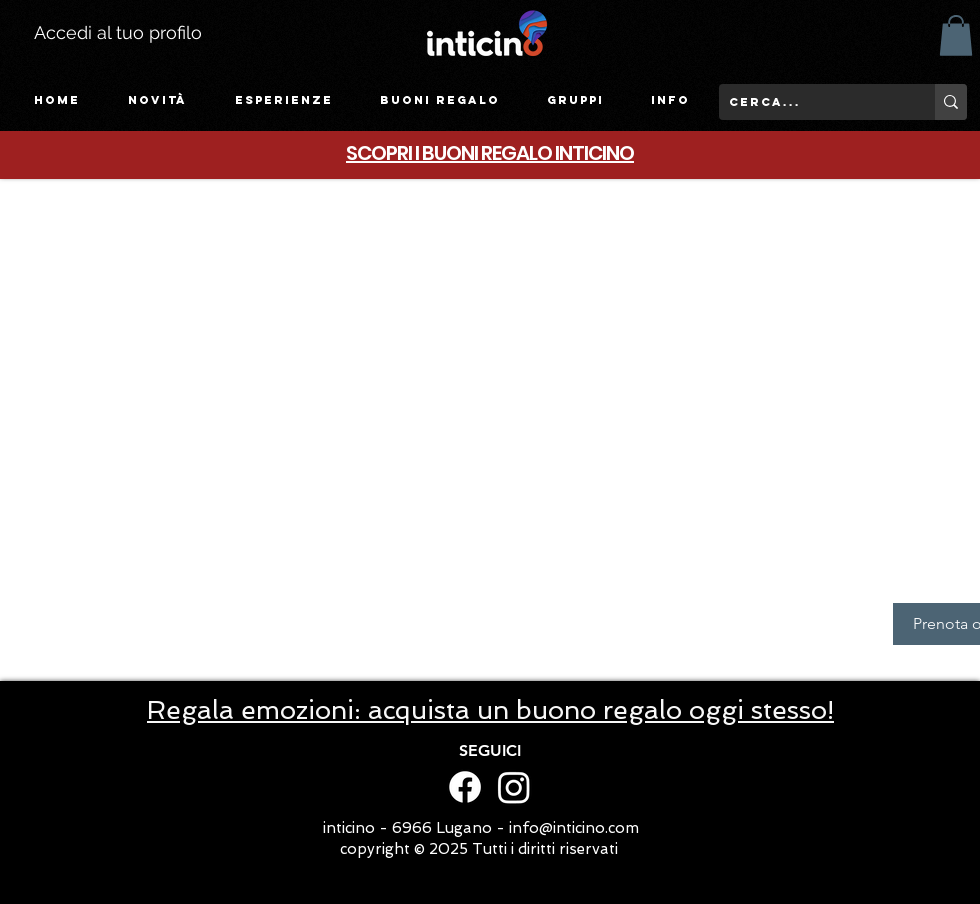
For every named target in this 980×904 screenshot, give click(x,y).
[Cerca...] (811, 102)
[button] (283, 100)
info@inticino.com (574, 828)
